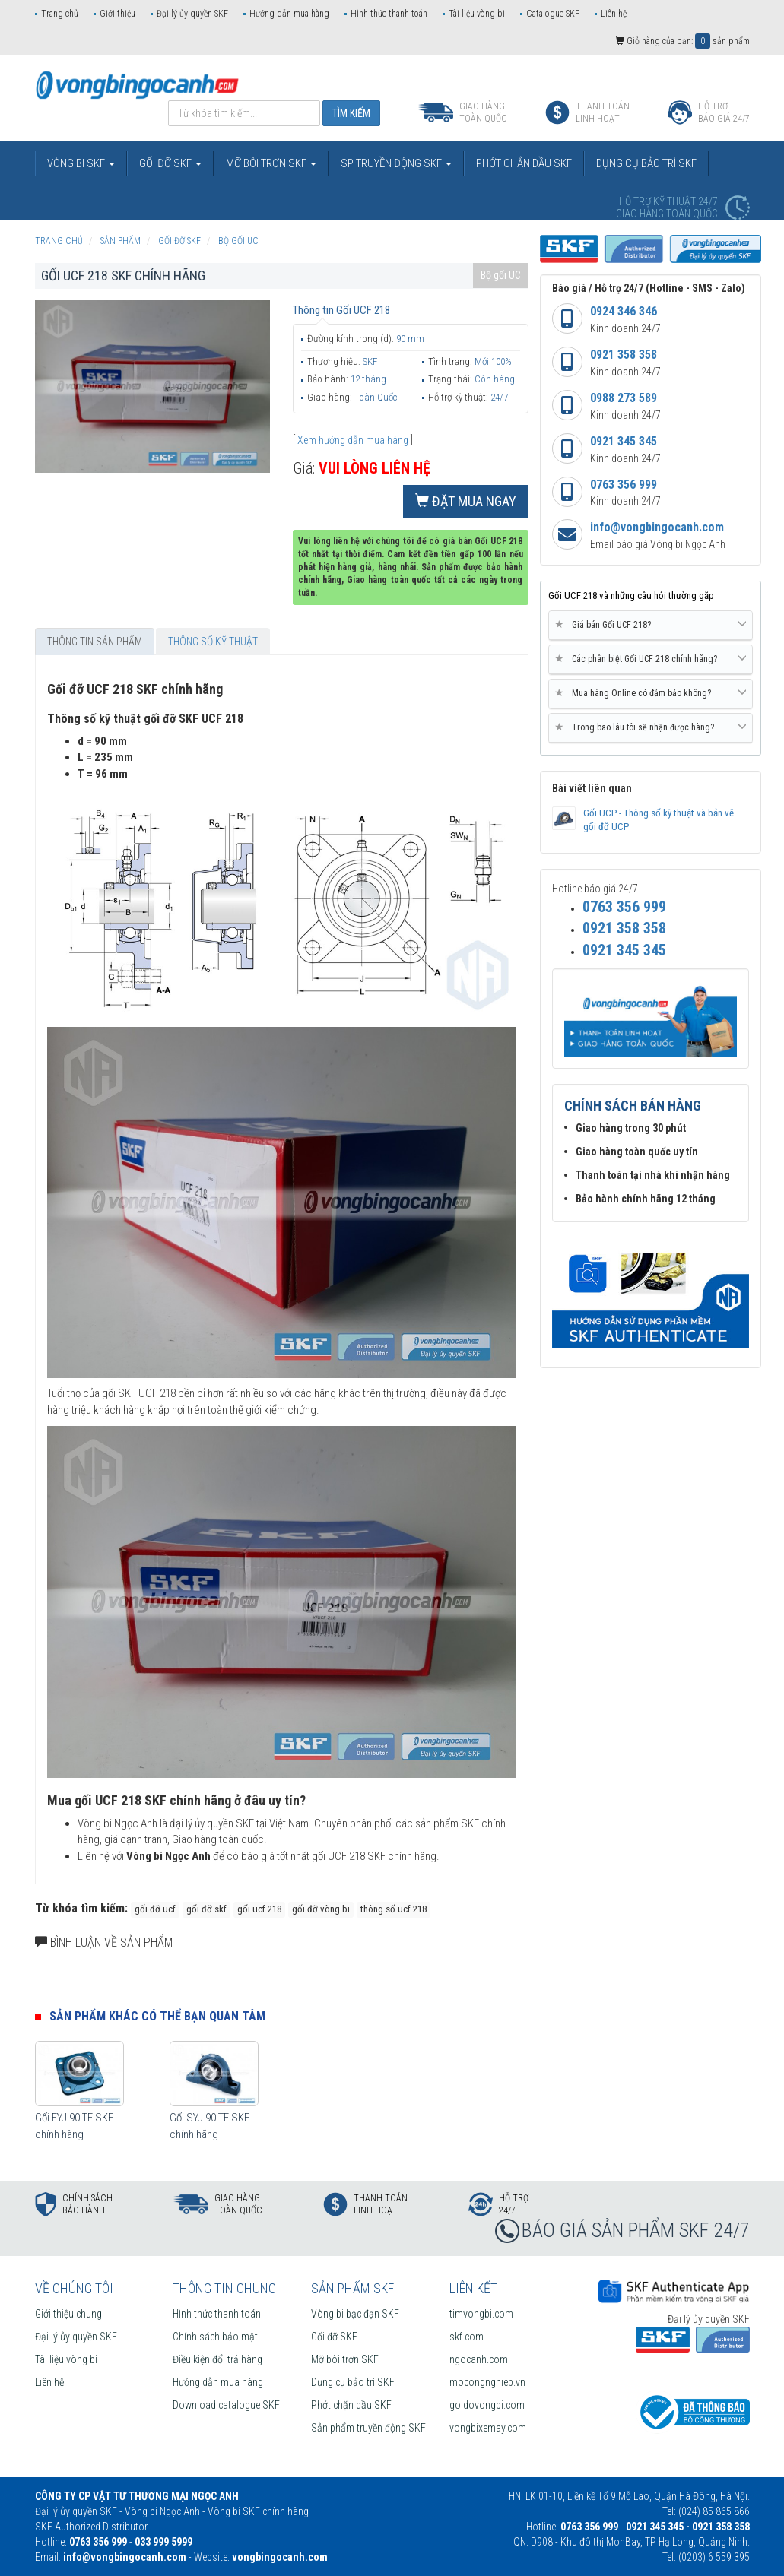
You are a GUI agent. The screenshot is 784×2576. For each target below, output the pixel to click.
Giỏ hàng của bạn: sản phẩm (682, 41)
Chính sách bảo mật (215, 2336)
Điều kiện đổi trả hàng (217, 2359)
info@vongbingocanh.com (657, 527)
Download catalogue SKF (226, 2405)
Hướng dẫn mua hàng (289, 13)
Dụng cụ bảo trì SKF (353, 2382)
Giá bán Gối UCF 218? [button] (650, 625)
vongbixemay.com (487, 2428)
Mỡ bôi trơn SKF (345, 2359)
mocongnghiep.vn (487, 2382)
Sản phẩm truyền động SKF (368, 2428)
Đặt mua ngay (465, 501)
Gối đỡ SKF (334, 2336)
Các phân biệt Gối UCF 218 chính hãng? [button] (650, 659)
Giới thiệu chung (68, 2314)
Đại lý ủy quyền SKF (192, 13)
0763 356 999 (623, 484)
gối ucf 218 (259, 1909)
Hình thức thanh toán (389, 13)
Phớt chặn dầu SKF (351, 2405)
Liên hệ (614, 13)
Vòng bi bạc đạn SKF (355, 2314)
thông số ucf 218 (393, 1909)
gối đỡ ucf (155, 1909)
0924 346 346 (623, 311)
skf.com (466, 2336)
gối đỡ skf (206, 1909)
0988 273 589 (623, 398)
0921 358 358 (623, 354)
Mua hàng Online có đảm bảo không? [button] (650, 693)
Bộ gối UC (501, 275)
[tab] (650, 625)
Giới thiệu (117, 13)
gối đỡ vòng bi (321, 1909)
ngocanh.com (478, 2359)
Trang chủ (59, 13)
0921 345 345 (623, 441)
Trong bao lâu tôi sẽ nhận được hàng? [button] (650, 727)
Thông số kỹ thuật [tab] (213, 641)
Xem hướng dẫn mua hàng (352, 440)
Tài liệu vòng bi (477, 13)
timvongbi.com (481, 2314)
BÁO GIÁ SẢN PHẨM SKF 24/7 (636, 2230)
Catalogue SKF (552, 13)
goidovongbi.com (487, 2405)
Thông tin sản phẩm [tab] (94, 641)
